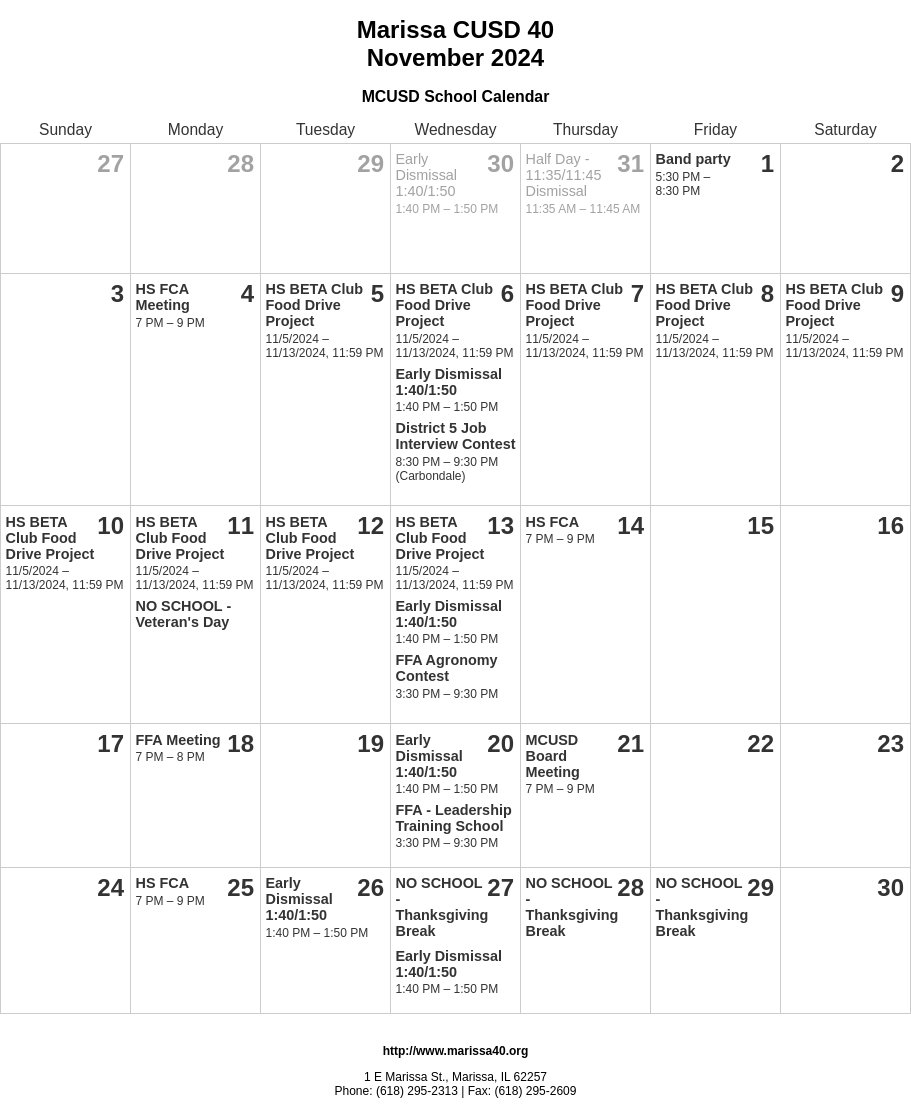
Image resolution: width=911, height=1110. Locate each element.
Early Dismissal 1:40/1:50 (427, 175)
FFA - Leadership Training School (454, 818)
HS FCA (553, 522)
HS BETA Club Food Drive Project (315, 305)
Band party (693, 159)
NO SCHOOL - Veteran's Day (184, 614)
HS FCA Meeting (163, 297)
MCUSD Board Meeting (553, 756)
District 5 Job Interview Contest (456, 436)
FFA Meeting (178, 740)
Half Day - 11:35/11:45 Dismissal (564, 175)
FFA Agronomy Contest (447, 668)
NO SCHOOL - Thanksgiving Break (442, 907)
